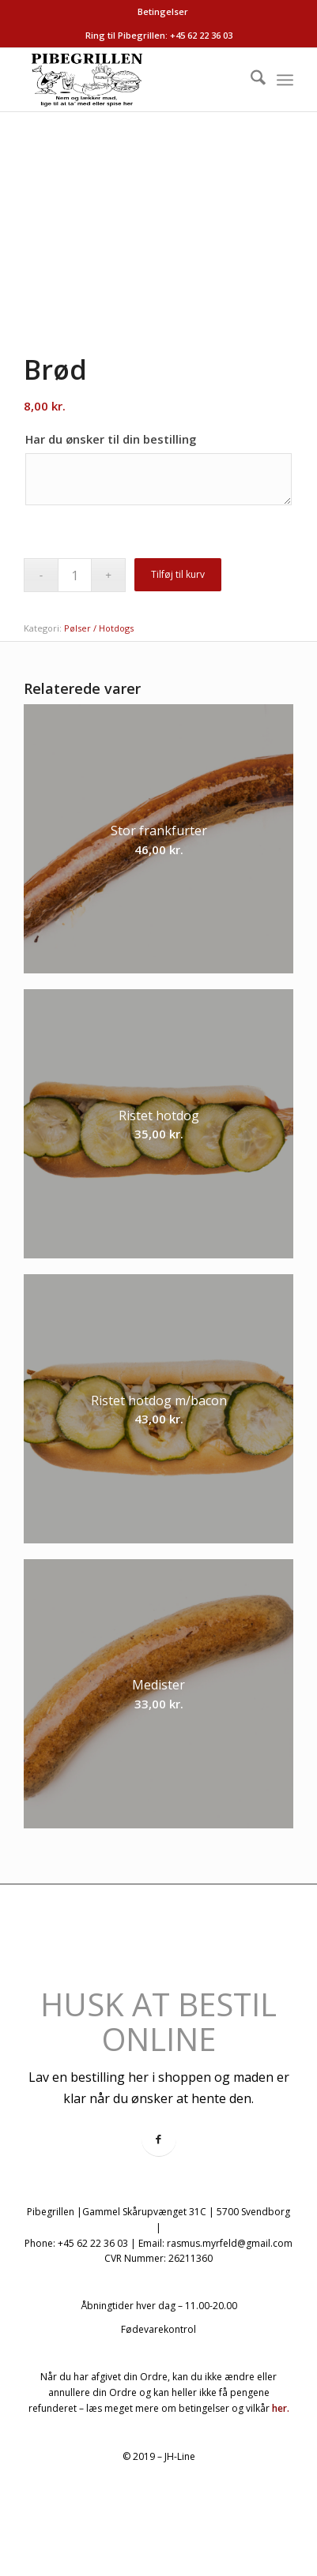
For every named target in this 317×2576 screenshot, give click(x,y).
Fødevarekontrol (158, 2329)
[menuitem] (163, 12)
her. (280, 2408)
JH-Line (179, 2456)
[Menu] (285, 80)
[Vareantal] (75, 575)
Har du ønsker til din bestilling (110, 439)
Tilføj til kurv (178, 574)
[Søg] (250, 79)
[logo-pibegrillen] (132, 79)
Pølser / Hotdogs (99, 628)
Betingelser (163, 11)
